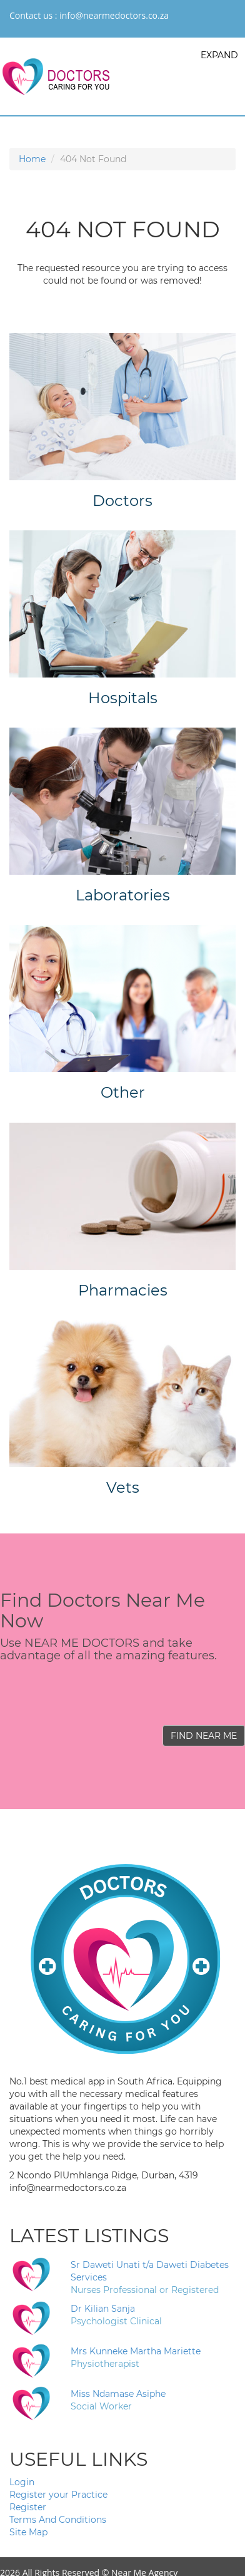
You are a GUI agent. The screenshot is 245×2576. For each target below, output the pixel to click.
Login (21, 2482)
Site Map (28, 2532)
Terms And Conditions (57, 2519)
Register (27, 2507)
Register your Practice (58, 2494)
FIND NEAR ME (204, 1735)
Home (32, 159)
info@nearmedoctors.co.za (114, 15)
